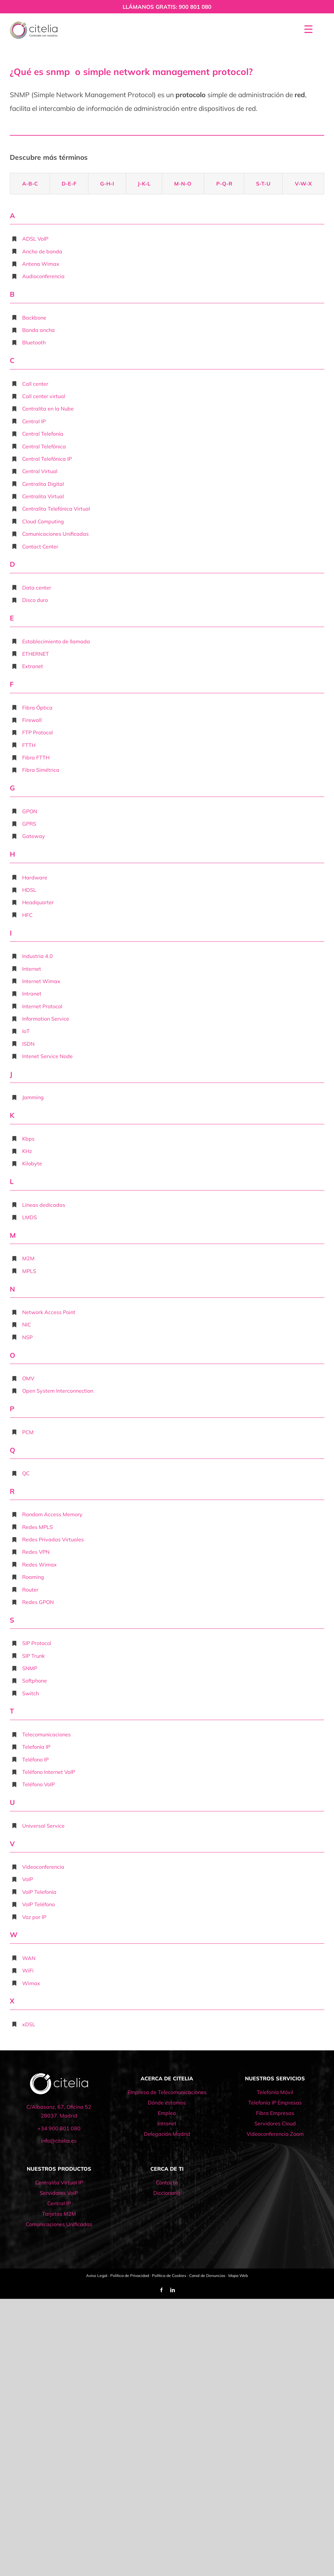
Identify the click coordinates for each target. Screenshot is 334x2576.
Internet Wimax (41, 981)
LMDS (29, 1217)
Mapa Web (238, 2275)
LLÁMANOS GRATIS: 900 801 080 (167, 6)
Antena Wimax (40, 264)
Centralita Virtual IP (59, 2182)
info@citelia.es (59, 2140)
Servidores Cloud (275, 2123)
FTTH (29, 745)
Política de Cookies (169, 2275)
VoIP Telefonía (39, 1892)
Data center (36, 587)
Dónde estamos (167, 2102)
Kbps (28, 1138)
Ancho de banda (42, 251)
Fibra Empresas (275, 2113)
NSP (27, 1337)
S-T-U (263, 183)
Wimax (31, 1983)
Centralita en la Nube (48, 408)
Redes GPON (38, 1602)
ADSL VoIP (35, 238)
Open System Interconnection (57, 1390)
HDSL (29, 890)
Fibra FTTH (36, 757)
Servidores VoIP (59, 2193)
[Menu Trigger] (308, 28)
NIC (26, 1324)
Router (30, 1589)
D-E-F (69, 183)
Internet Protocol (42, 1006)
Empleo (167, 2113)
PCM (28, 1432)
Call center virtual (43, 396)
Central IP (34, 421)
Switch (30, 1693)
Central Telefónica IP (47, 459)
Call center (35, 384)
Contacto (167, 2182)
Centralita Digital (43, 484)
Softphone (34, 1680)
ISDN (28, 1044)
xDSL (28, 2024)
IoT (26, 1031)
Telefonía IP (36, 1747)
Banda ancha (38, 330)
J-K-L (144, 183)
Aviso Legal (96, 2275)
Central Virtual (39, 471)
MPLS (29, 1271)
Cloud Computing (43, 521)
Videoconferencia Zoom (275, 2134)
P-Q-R (224, 183)
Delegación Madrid (167, 2134)
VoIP (27, 1879)
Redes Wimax (39, 1564)
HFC (27, 915)
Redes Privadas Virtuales (53, 1539)
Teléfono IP (35, 1759)
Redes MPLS (37, 1527)
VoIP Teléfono (38, 1904)
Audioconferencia (43, 276)
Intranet (31, 993)
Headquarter (38, 902)
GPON (29, 811)
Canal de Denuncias (207, 2275)
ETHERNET (35, 654)
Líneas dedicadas (43, 1205)
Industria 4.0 (37, 956)
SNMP (29, 1668)
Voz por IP (34, 1917)
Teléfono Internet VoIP (48, 1772)
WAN (29, 1958)
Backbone (34, 317)
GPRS (29, 823)
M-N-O (182, 183)
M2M (28, 1258)
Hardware (34, 877)
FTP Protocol (37, 732)
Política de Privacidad (129, 2275)
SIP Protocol (36, 1643)
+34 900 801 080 (59, 2128)
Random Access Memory (52, 1514)
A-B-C (30, 183)
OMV (28, 1378)
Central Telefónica (44, 446)
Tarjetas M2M (59, 2213)
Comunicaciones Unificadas (55, 534)
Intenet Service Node (47, 1056)
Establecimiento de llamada (56, 641)
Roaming (33, 1577)
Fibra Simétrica (40, 770)
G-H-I (107, 183)
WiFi (28, 1970)
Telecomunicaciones (46, 1734)
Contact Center (40, 546)
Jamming (33, 1097)
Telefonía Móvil (275, 2092)
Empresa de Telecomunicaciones (167, 2092)
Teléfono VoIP (38, 1784)
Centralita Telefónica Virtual (56, 508)
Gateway (33, 836)
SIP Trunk (33, 1656)
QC (26, 1473)
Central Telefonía (42, 433)
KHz (27, 1151)
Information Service (45, 1018)
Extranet (32, 666)
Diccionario (166, 2193)
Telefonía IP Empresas (275, 2102)
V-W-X (303, 183)
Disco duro (35, 600)
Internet (31, 969)
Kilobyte (32, 1163)
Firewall (32, 720)
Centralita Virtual (43, 496)
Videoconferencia (43, 1867)
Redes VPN (36, 1552)
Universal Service (43, 1825)
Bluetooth (34, 342)
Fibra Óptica (37, 707)
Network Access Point (48, 1312)
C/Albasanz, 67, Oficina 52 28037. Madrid (58, 2111)
